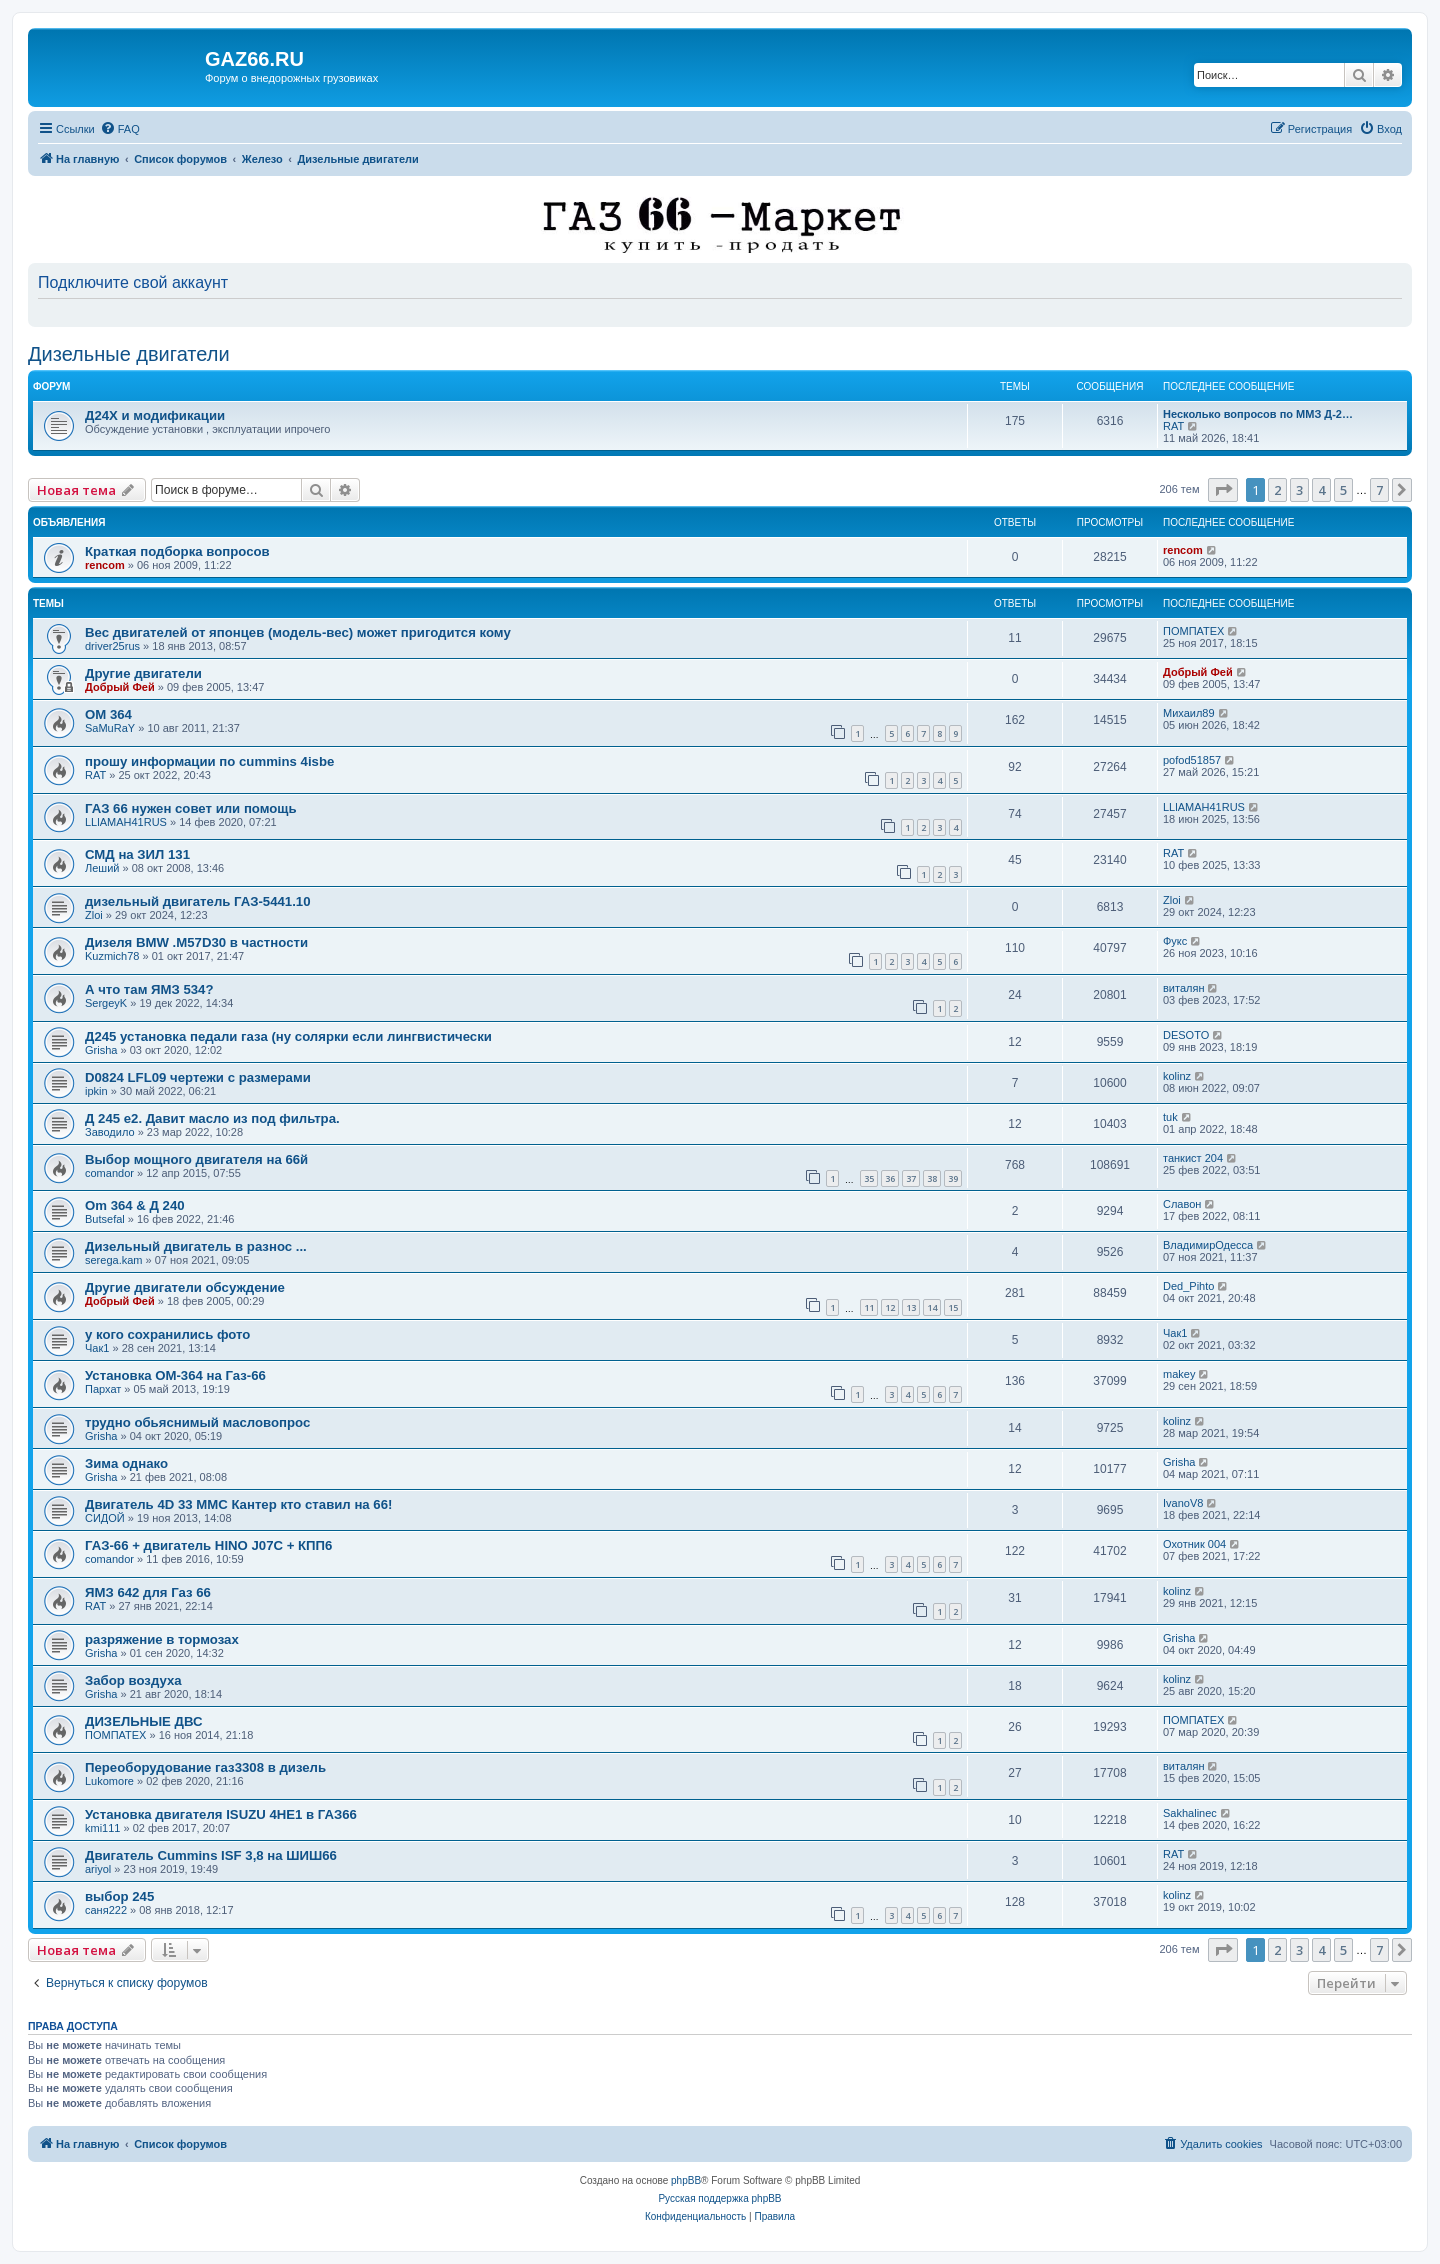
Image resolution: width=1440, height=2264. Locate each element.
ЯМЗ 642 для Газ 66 (148, 1592)
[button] (1223, 490)
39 (953, 1178)
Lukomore (109, 1781)
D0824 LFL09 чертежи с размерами (198, 1077)
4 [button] (1321, 490)
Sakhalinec (1190, 1813)
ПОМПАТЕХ (1193, 631)
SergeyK (106, 1003)
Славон (1182, 1204)
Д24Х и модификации (155, 415)
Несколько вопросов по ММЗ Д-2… (1258, 414)
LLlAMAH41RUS (126, 822)
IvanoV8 (1183, 1503)
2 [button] (1277, 490)
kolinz (1177, 1076)
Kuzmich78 (112, 956)
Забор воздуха (133, 1680)
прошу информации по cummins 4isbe (209, 761)
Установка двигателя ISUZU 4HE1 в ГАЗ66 (221, 1814)
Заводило (110, 1132)
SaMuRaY (110, 728)
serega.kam (113, 1260)
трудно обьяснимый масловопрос (197, 1422)
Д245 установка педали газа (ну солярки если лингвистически (288, 1036)
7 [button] (1379, 490)
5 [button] (1343, 490)
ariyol (98, 1869)
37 (911, 1178)
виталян (1183, 988)
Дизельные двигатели (129, 354)
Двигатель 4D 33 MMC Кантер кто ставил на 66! (238, 1504)
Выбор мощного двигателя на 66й (196, 1159)
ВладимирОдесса (1208, 1245)
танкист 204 (1193, 1158)
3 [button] (1299, 490)
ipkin (96, 1091)
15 (953, 1307)
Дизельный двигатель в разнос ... (196, 1246)
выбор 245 (119, 1896)
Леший (102, 868)
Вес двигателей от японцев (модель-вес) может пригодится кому (298, 632)
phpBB (686, 2180)
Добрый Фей (120, 687)
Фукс (1175, 941)
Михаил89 (1189, 713)
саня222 (106, 1910)
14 (932, 1307)
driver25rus (112, 646)
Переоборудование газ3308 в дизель (205, 1767)
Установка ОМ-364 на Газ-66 (175, 1375)
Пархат (103, 1389)
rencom (105, 565)
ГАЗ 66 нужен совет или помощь (191, 808)
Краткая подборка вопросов (177, 551)
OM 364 (108, 714)
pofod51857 (1192, 760)
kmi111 (102, 1828)
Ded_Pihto (1188, 1286)
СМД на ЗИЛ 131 (137, 854)
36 (890, 1178)
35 (869, 1178)
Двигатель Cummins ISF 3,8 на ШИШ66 (211, 1855)
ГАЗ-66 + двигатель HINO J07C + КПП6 (208, 1545)
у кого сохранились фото (167, 1334)
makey (1179, 1374)
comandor (109, 1173)
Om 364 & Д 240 (135, 1205)
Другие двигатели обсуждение (185, 1287)
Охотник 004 (1194, 1544)
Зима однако (126, 1463)
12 (890, 1307)
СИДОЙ (105, 1518)
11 (869, 1307)
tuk (1170, 1117)
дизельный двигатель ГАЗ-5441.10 (198, 901)
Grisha (101, 1050)
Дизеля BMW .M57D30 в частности (196, 942)
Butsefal (105, 1219)
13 (911, 1307)
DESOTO (1186, 1035)
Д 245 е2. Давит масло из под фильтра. (212, 1118)
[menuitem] (120, 129)
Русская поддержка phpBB (719, 2198)
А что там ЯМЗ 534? (149, 989)
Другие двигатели (143, 673)
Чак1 (97, 1348)
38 (932, 1178)
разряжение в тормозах (162, 1639)
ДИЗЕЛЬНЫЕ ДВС (144, 1721)
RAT (1173, 426)
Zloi (94, 915)
